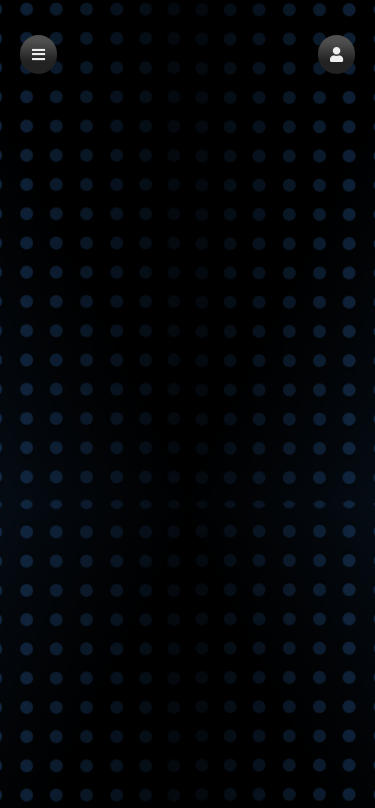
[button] (336, 54)
